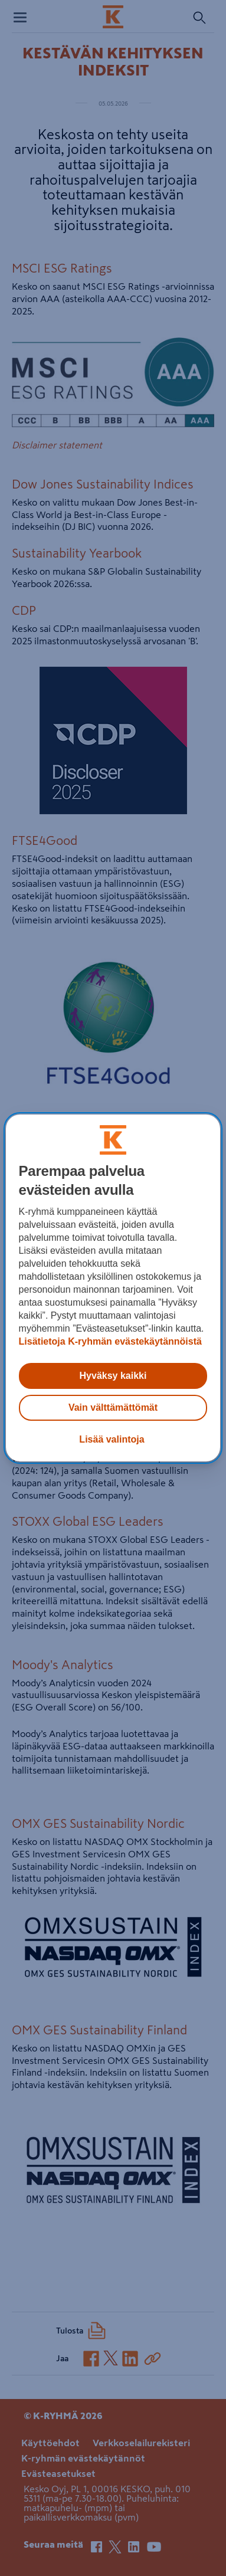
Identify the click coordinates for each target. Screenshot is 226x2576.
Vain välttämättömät (113, 1407)
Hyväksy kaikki (113, 1376)
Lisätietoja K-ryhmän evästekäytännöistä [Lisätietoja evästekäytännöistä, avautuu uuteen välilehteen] (110, 1341)
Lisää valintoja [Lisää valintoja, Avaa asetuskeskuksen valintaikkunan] (111, 1439)
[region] (113, 1288)
